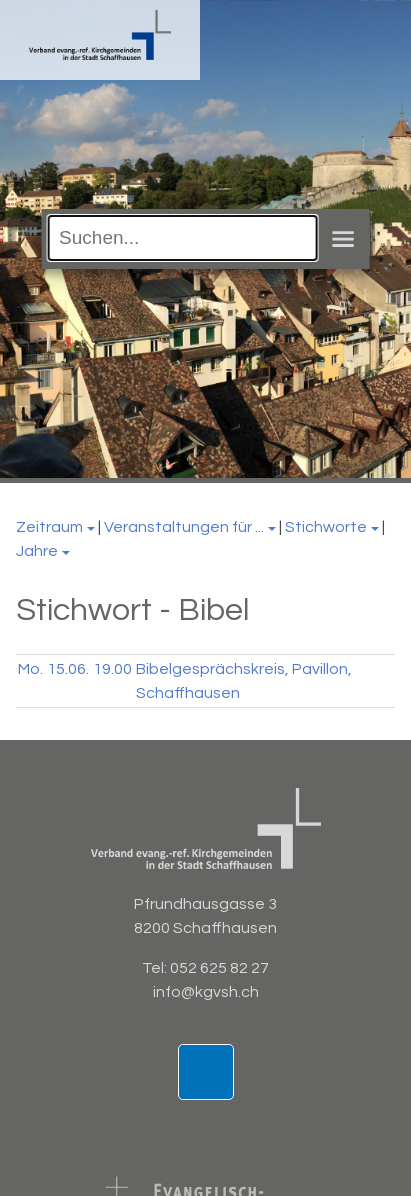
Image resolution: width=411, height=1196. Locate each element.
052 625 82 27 (219, 968)
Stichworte (326, 527)
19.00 (112, 669)
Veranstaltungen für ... (184, 527)
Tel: (156, 968)
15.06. (68, 669)
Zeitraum (49, 527)
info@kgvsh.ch (206, 992)
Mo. (30, 669)
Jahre (37, 551)
